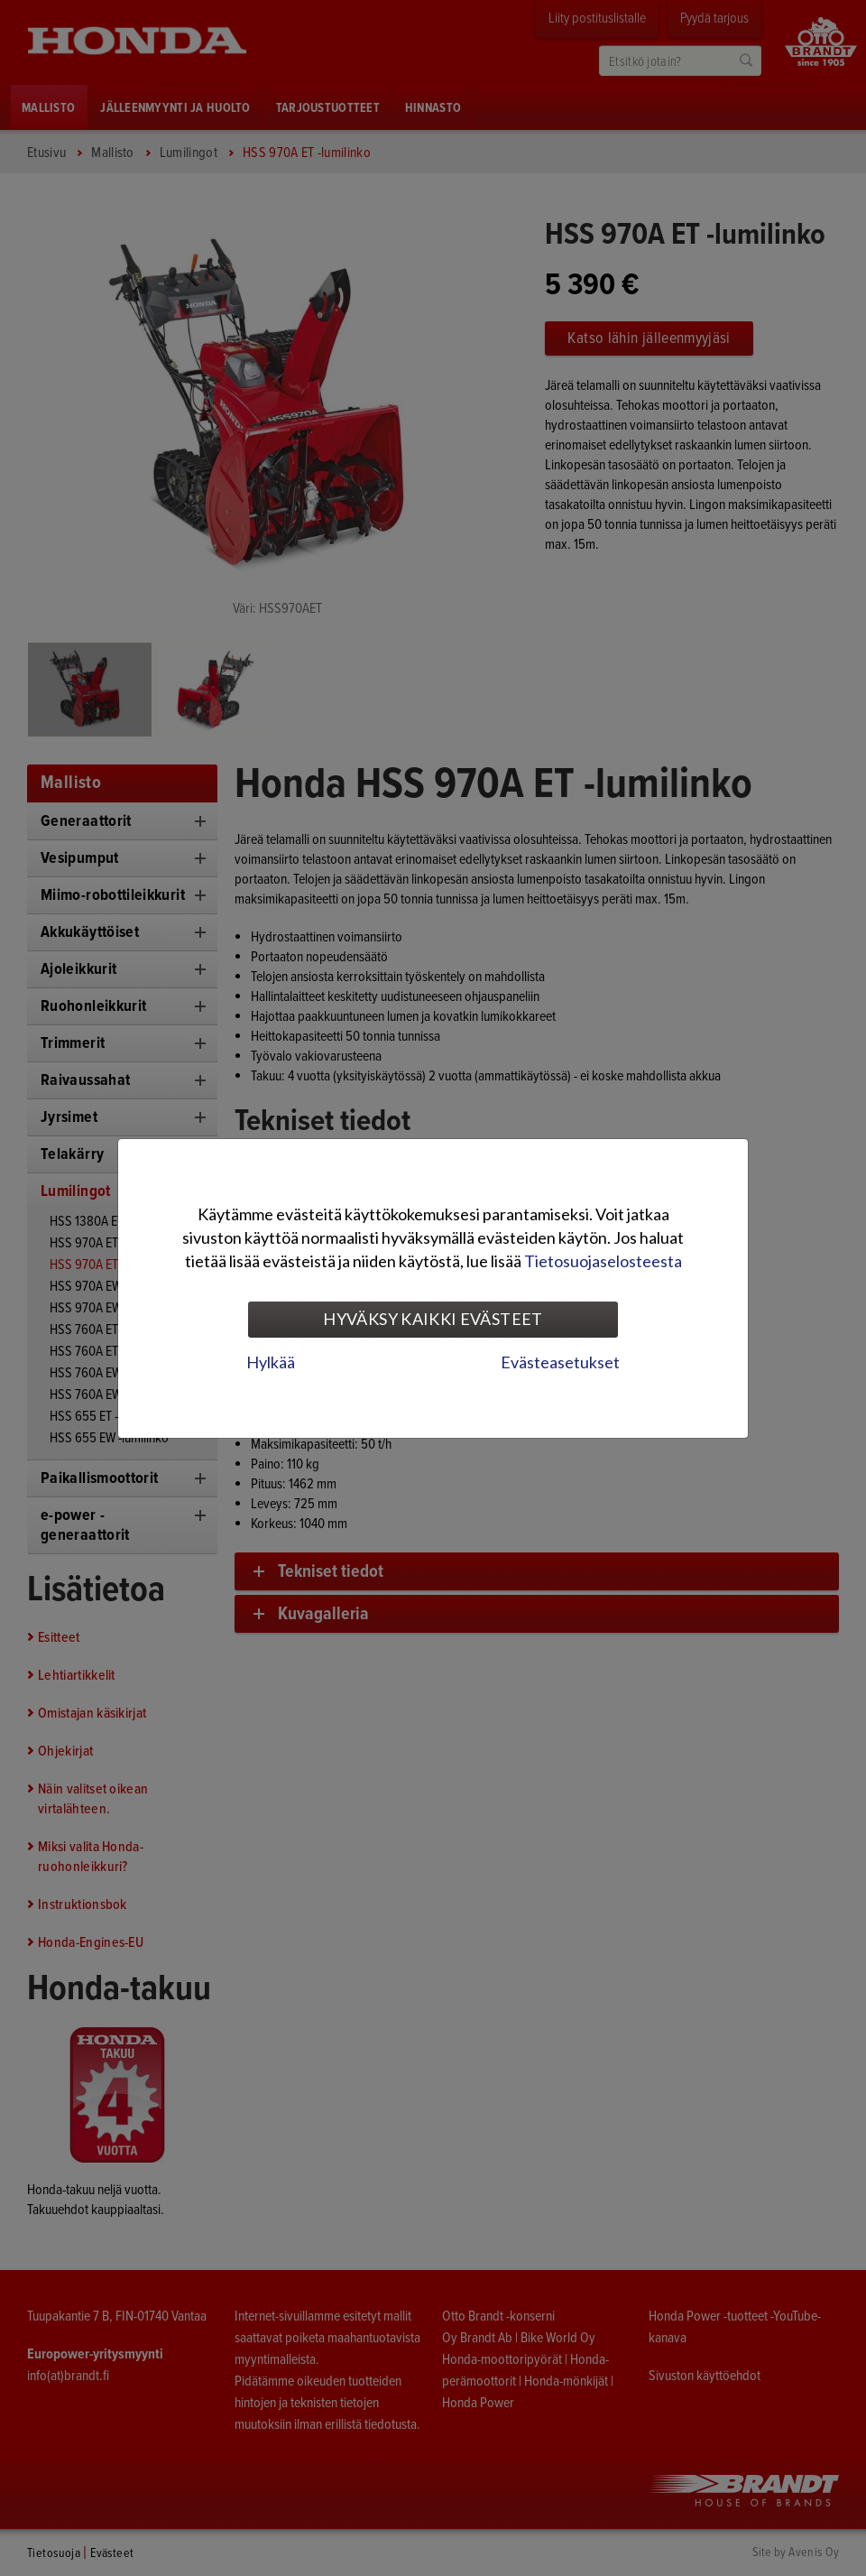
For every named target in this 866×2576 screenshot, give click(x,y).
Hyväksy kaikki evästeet (432, 1319)
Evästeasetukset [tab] (560, 1362)
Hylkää (270, 1362)
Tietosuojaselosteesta (603, 1261)
